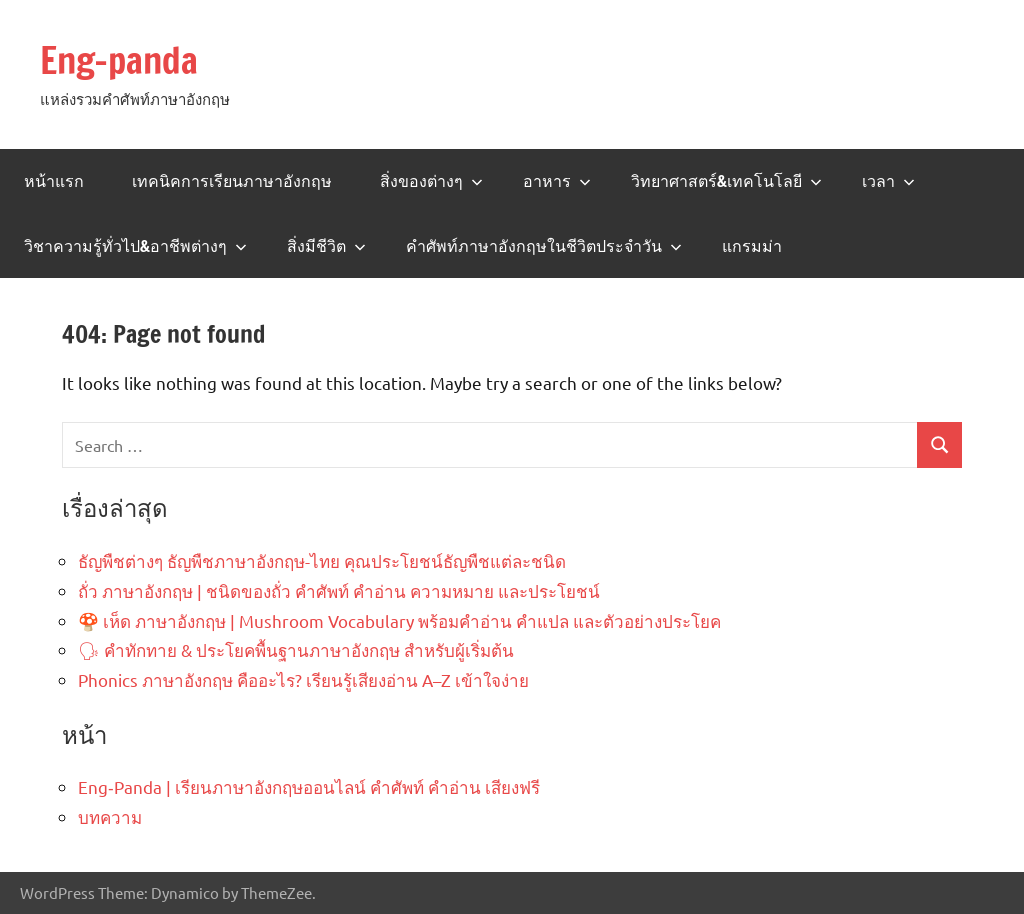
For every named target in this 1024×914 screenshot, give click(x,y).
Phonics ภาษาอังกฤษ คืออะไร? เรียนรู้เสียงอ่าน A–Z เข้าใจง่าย (303, 679)
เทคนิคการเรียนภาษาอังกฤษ (232, 181)
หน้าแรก (54, 181)
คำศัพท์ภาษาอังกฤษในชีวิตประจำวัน (544, 246)
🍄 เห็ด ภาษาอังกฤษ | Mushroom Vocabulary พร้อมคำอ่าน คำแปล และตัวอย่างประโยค (399, 620)
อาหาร (557, 181)
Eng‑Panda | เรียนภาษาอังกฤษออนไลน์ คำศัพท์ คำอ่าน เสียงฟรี (309, 786)
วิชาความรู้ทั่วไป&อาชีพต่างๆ (135, 246)
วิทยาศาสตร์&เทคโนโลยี (726, 181)
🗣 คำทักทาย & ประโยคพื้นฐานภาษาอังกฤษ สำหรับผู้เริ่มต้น (296, 649)
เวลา (888, 181)
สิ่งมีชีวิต (326, 246)
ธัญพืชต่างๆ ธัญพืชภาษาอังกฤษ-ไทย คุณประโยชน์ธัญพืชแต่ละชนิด (322, 560)
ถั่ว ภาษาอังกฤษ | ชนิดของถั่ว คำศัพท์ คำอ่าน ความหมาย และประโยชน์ (339, 590)
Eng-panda (119, 60)
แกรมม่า (752, 246)
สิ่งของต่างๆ (431, 181)
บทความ (110, 816)
